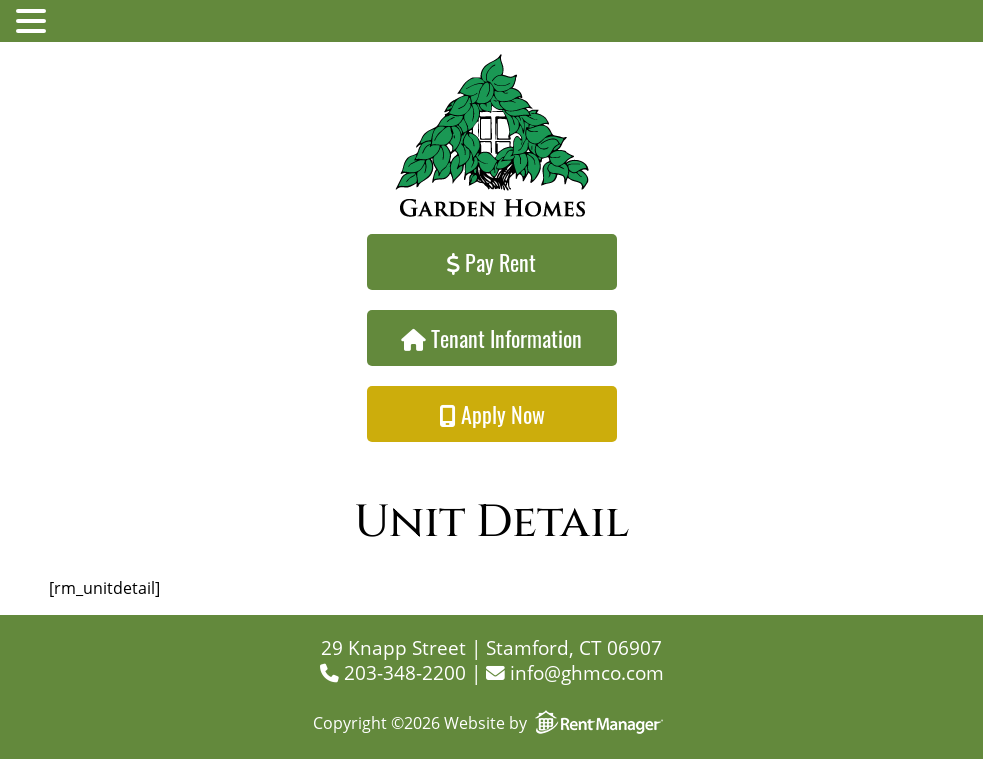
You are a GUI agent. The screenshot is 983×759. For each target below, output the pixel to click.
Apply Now (492, 414)
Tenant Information (491, 338)
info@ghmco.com (575, 672)
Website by (557, 723)
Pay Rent (491, 262)
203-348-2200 (393, 672)
